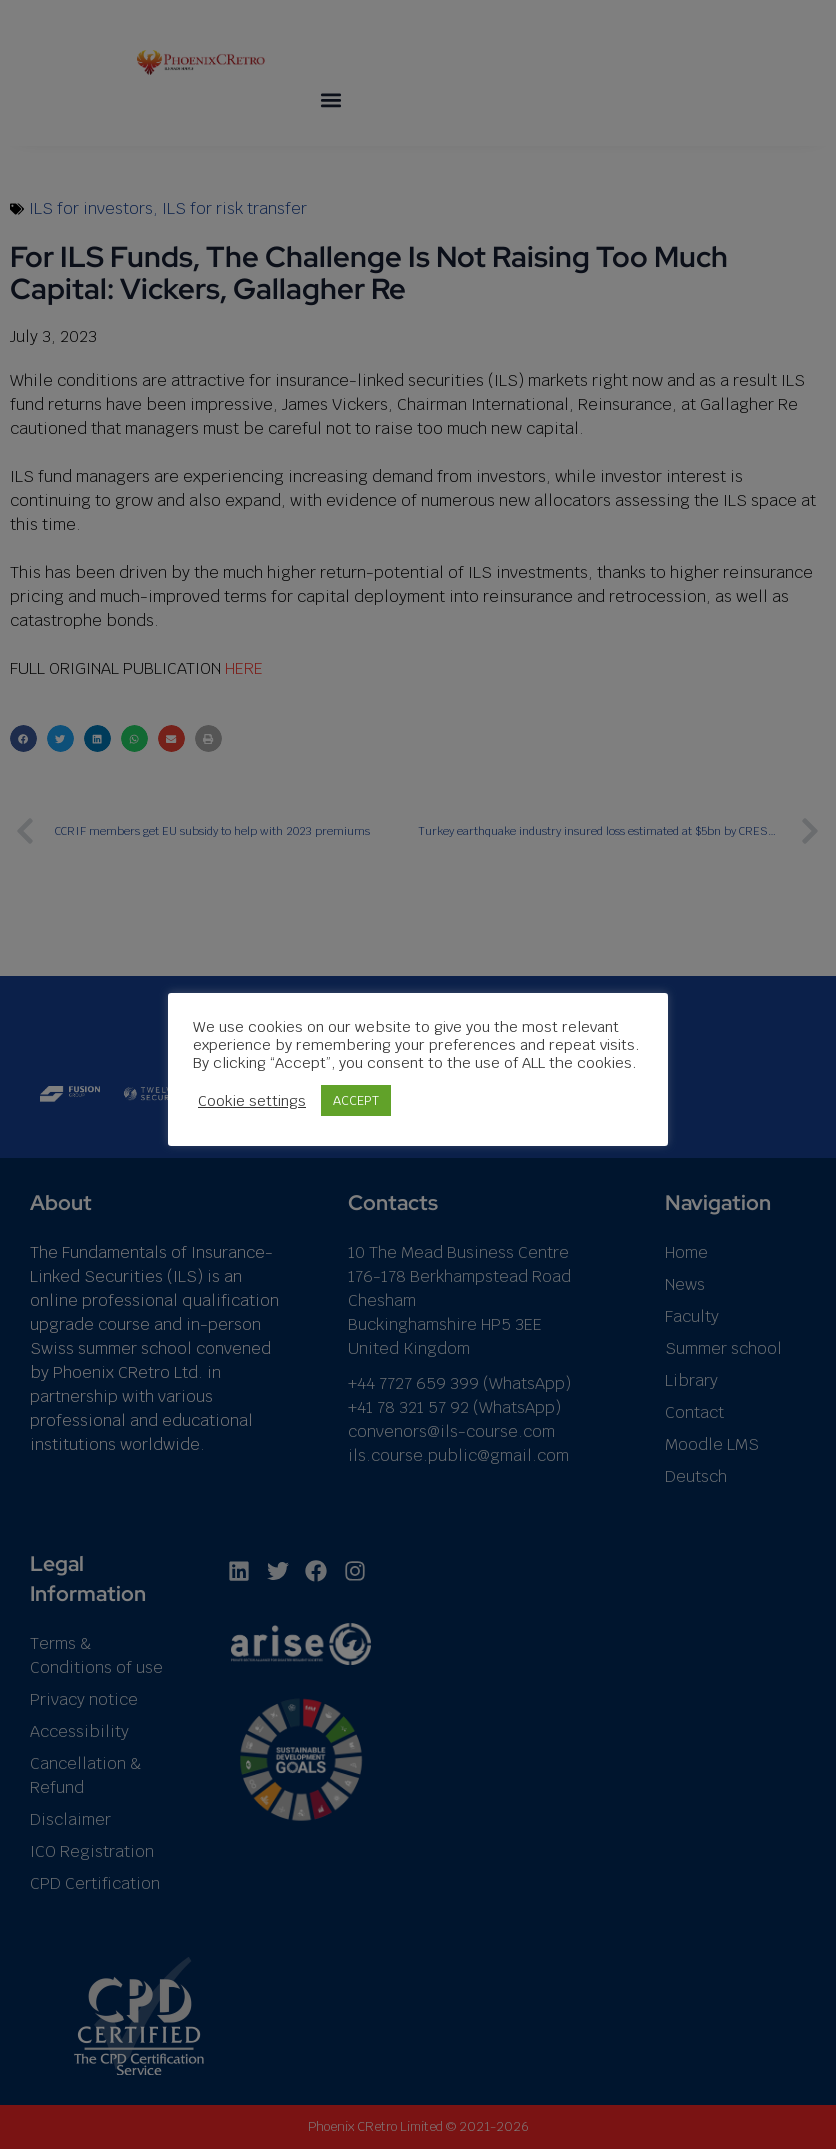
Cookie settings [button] (252, 1101)
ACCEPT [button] (356, 1100)
